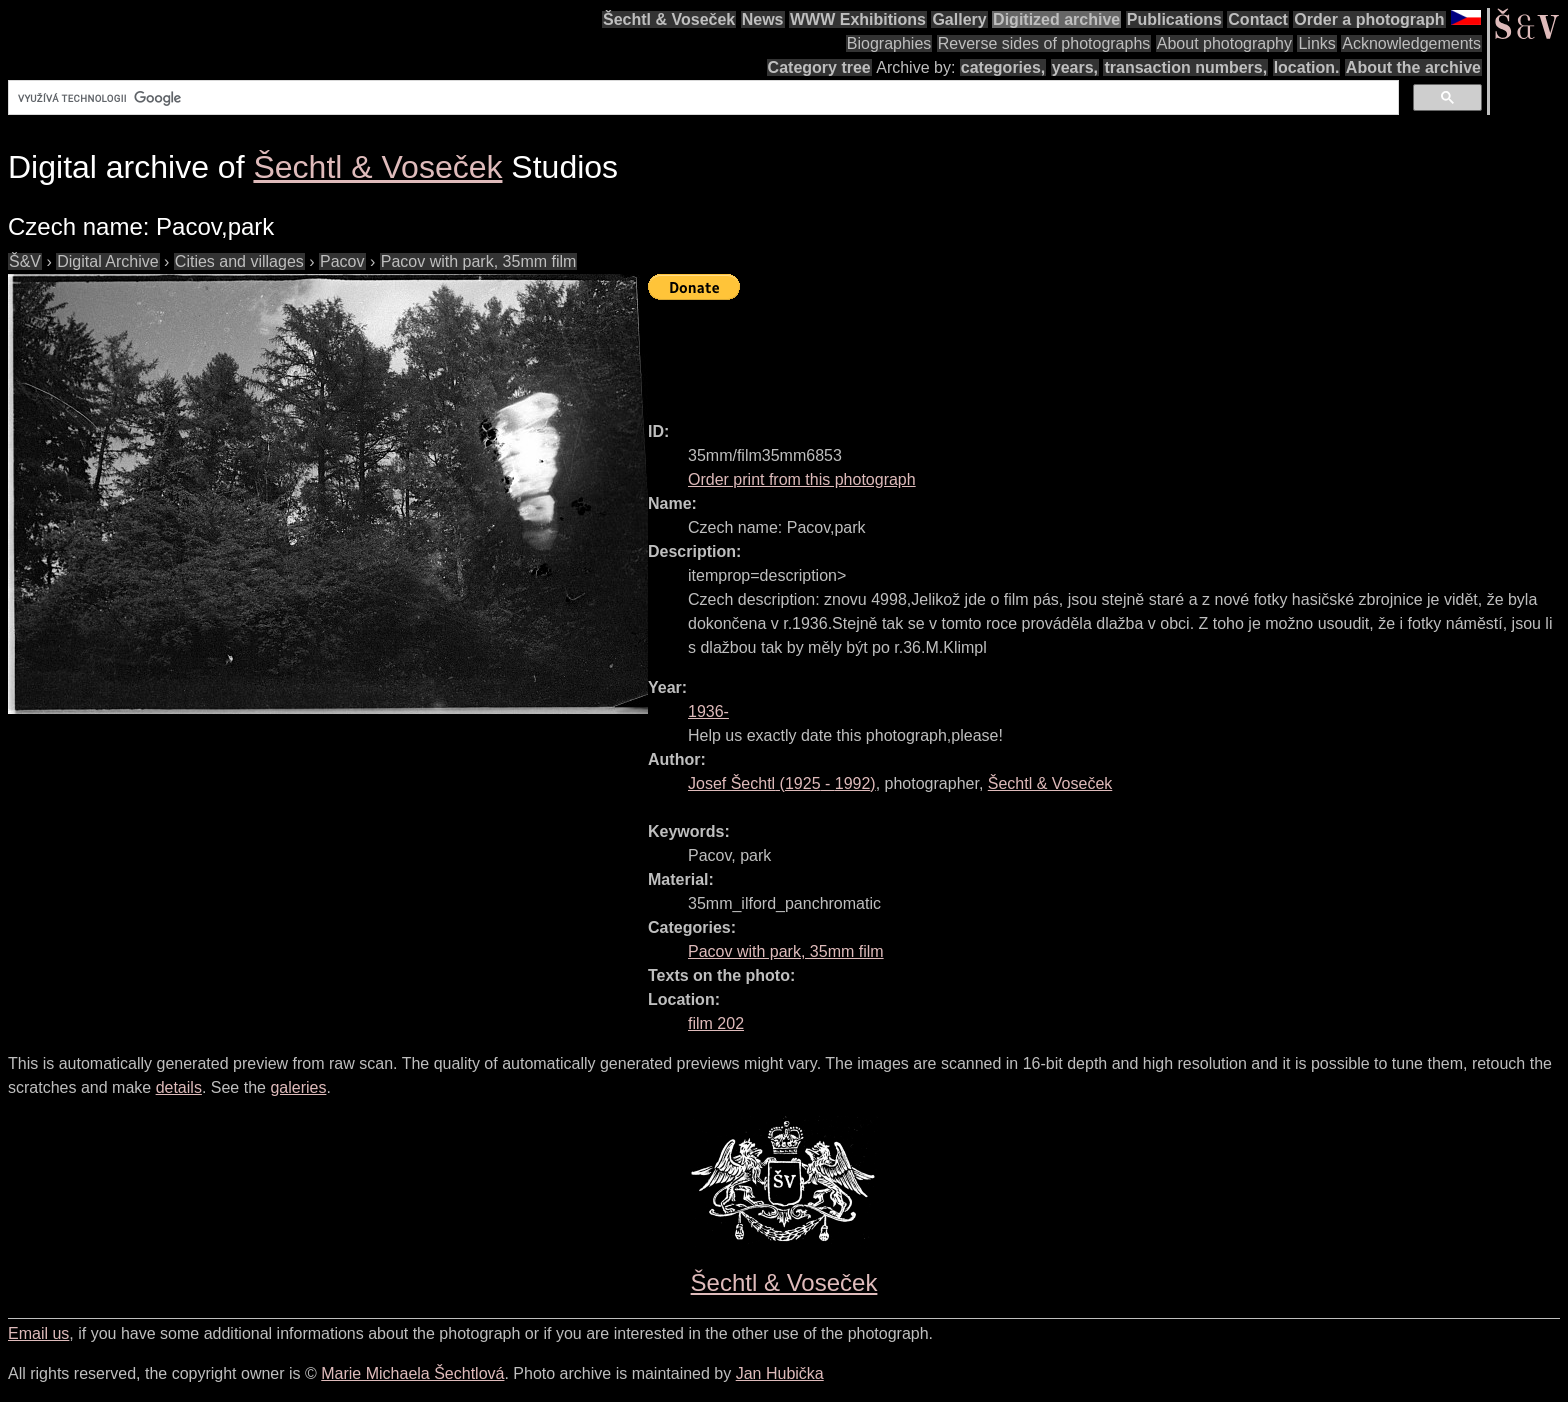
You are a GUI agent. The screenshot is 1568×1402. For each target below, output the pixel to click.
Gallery (959, 19)
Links (1316, 43)
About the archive (1413, 67)
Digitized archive (1056, 19)
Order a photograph (1369, 19)
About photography (1224, 43)
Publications (1174, 19)
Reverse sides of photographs (1044, 43)
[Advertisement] (1012, 352)
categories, (1003, 67)
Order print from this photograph (802, 479)
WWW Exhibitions (858, 19)
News (763, 19)
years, (1075, 67)
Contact (1258, 19)
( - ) (782, 783)
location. (1307, 67)
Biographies (889, 43)
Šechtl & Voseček (669, 19)
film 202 (716, 1023)
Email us (38, 1333)
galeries (298, 1087)
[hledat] (701, 98)
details (179, 1087)
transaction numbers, (1185, 67)
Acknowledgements (1411, 43)
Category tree (819, 67)
